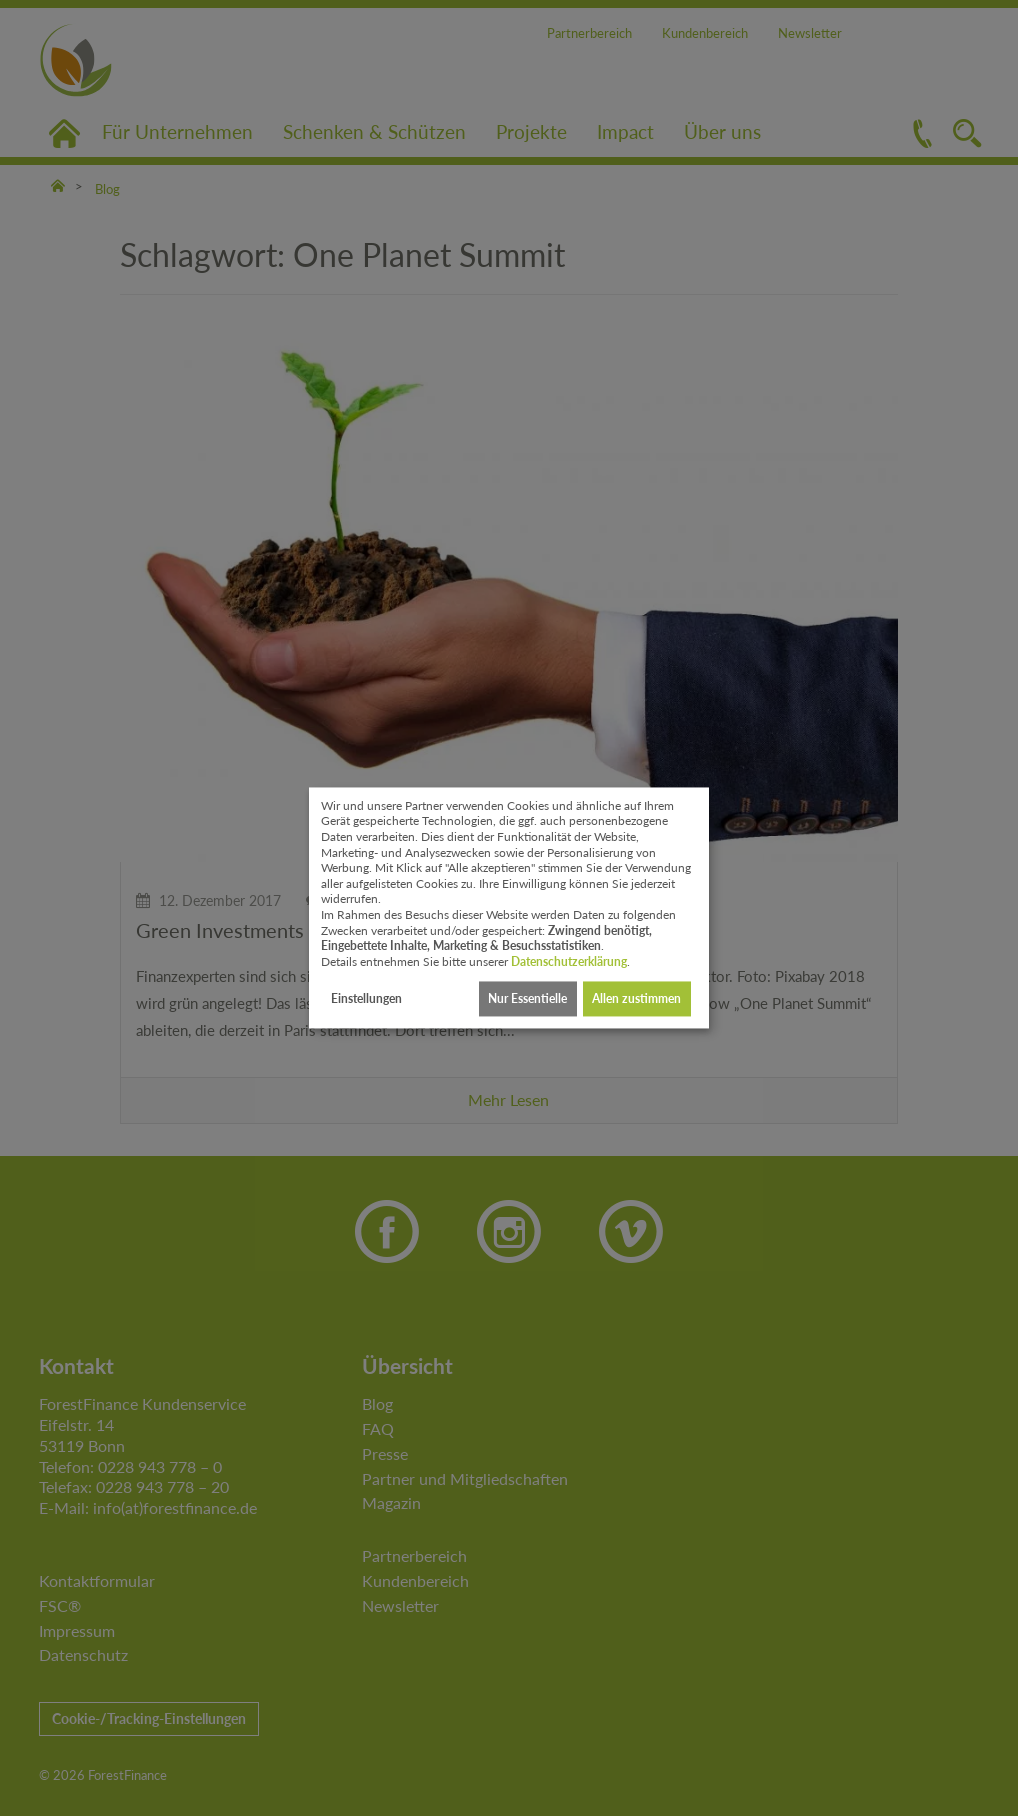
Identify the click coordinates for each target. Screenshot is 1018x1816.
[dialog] (509, 907)
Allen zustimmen (636, 998)
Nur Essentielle (527, 998)
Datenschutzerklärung (569, 961)
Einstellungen (366, 998)
